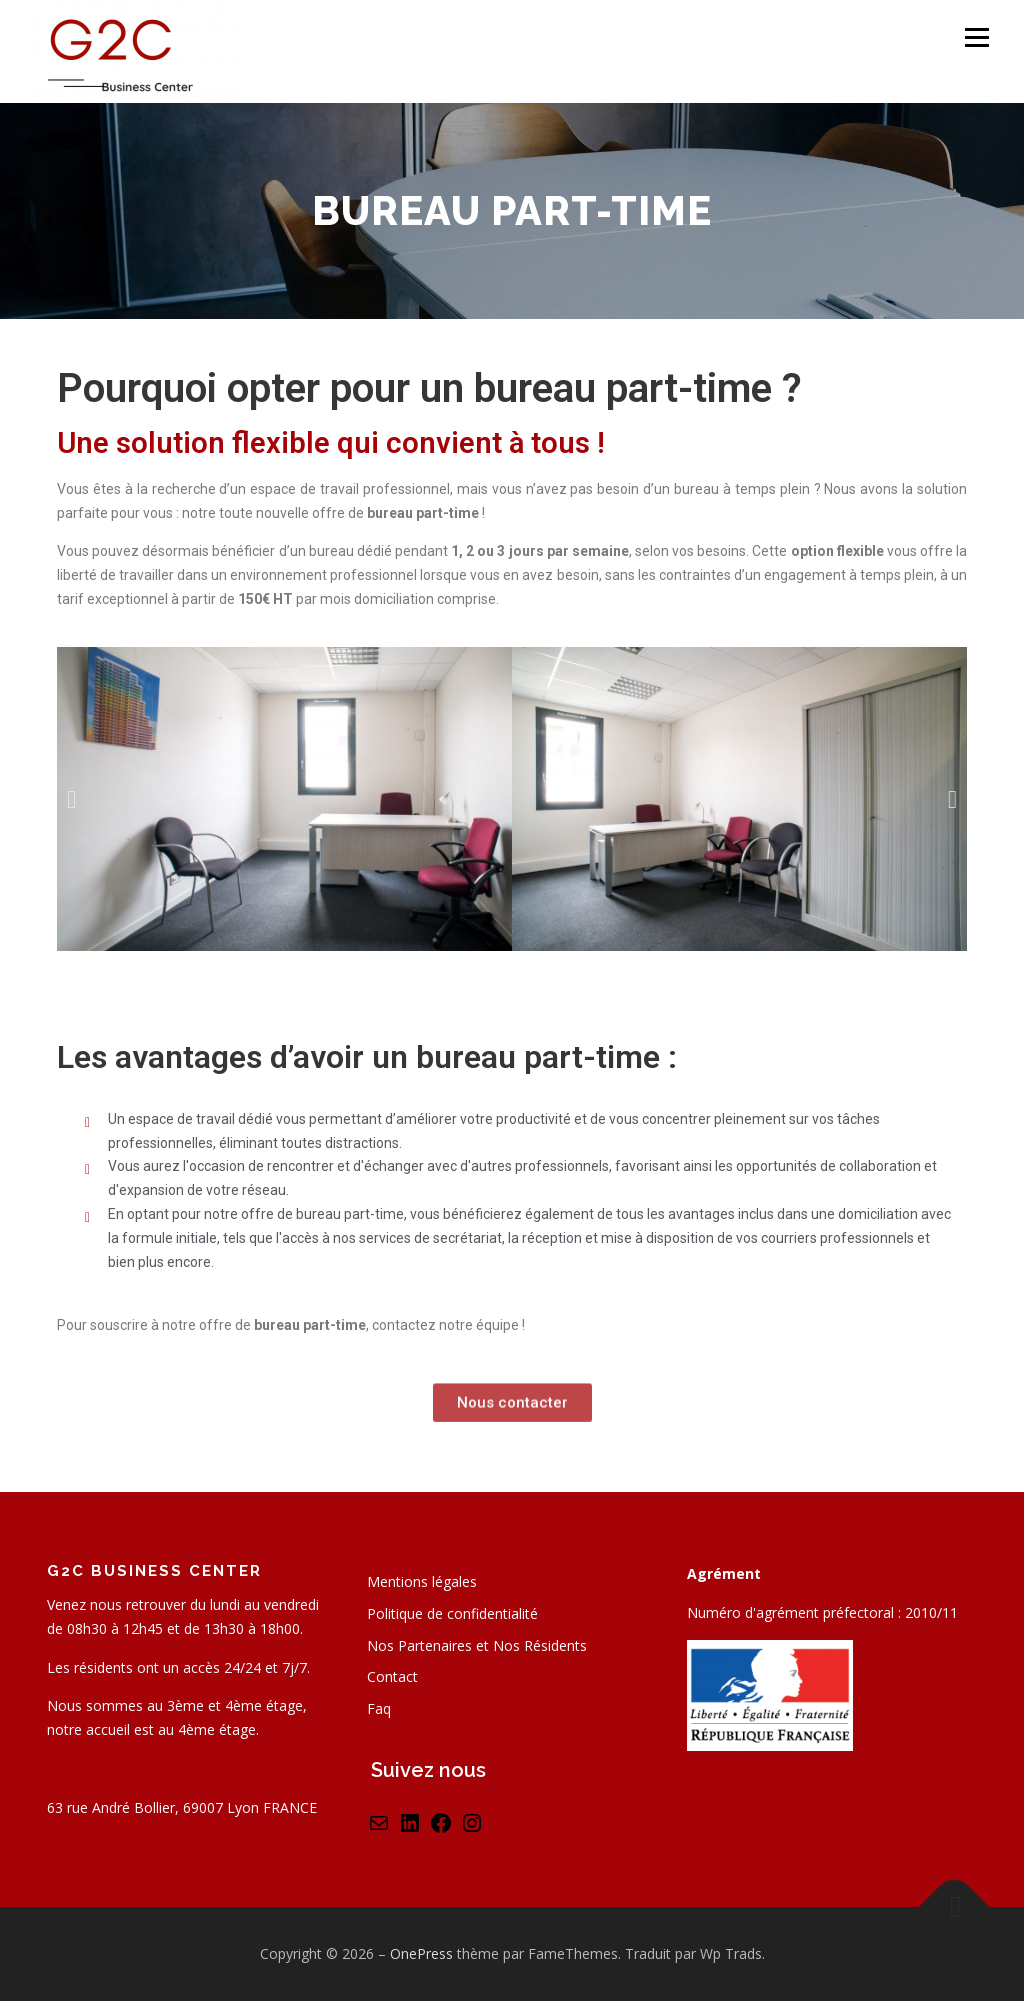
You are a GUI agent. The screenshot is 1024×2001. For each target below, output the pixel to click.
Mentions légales (422, 1581)
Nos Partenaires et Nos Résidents (477, 1645)
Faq (379, 1708)
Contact (392, 1676)
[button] (71, 798)
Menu (976, 37)
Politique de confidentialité (452, 1613)
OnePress (421, 1953)
